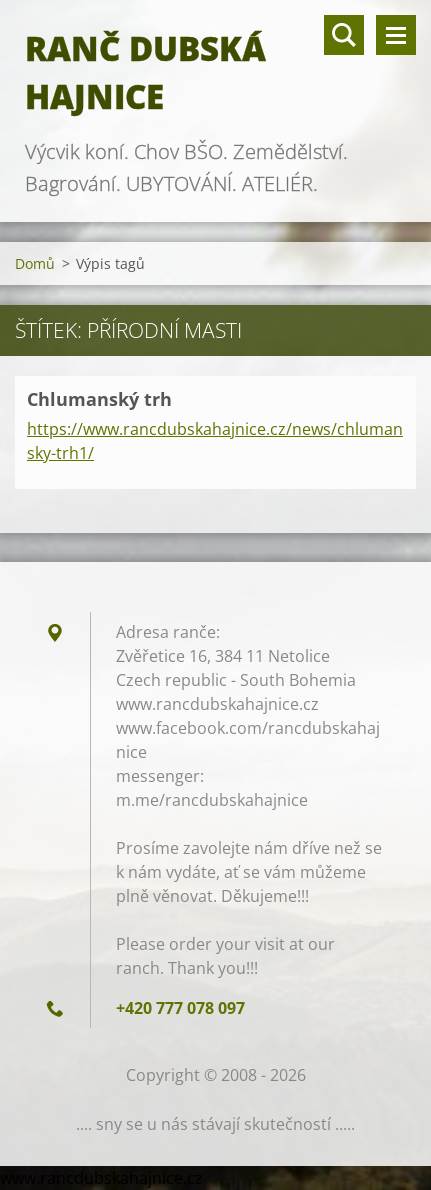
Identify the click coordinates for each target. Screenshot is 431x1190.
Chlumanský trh (99, 399)
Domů (35, 263)
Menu (396, 35)
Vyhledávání (344, 35)
